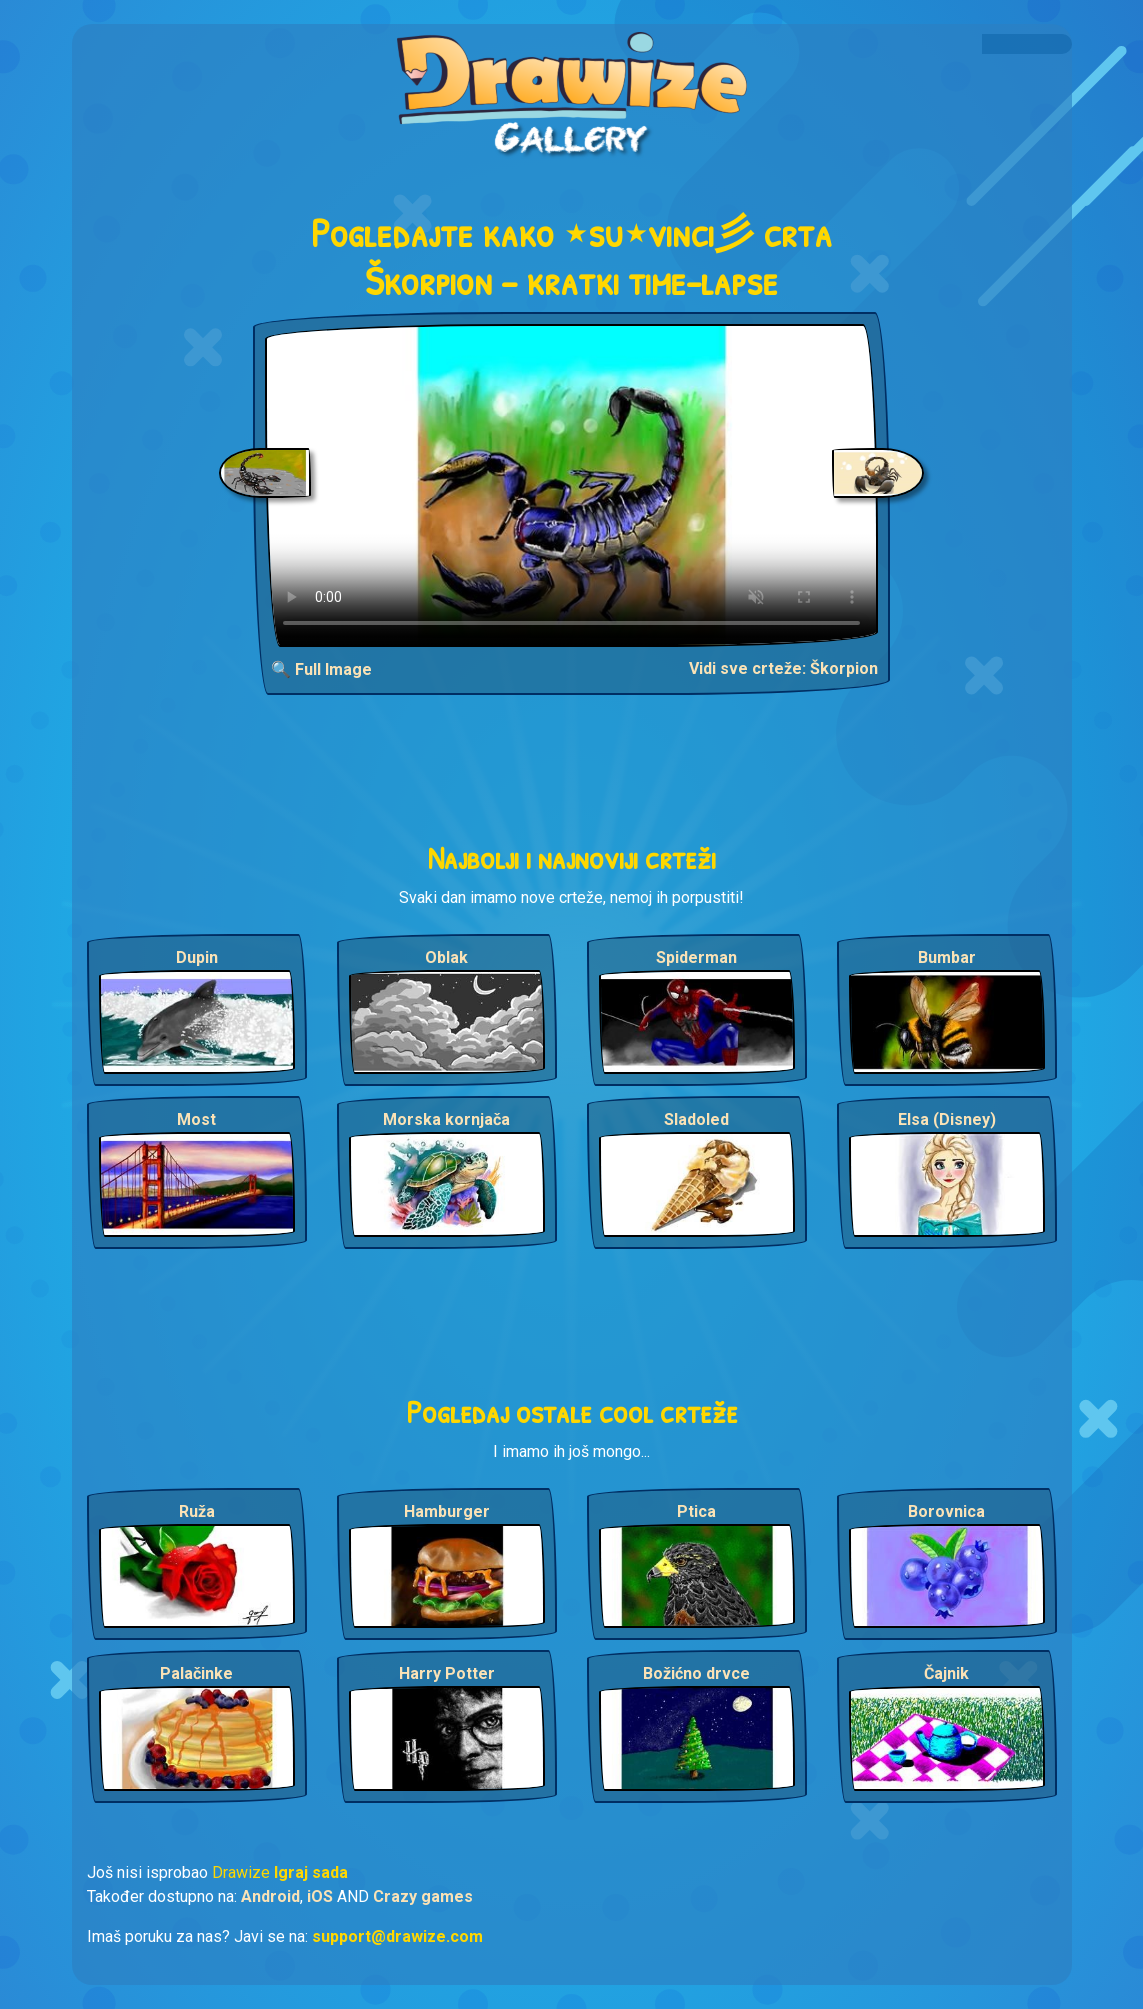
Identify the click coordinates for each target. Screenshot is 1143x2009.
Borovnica (946, 1511)
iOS (320, 1896)
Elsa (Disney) (947, 1119)
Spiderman (696, 957)
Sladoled (696, 1119)
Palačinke (196, 1673)
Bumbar (947, 957)
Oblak (446, 957)
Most (196, 1119)
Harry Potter (447, 1673)
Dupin (197, 957)
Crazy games (423, 1896)
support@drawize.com (397, 1936)
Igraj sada (311, 1872)
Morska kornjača (446, 1119)
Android (270, 1896)
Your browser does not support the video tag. (571, 485)
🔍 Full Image (321, 669)
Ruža (197, 1511)
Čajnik (946, 1673)
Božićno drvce (696, 1673)
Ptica (696, 1511)
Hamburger (447, 1511)
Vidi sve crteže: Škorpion (783, 668)
